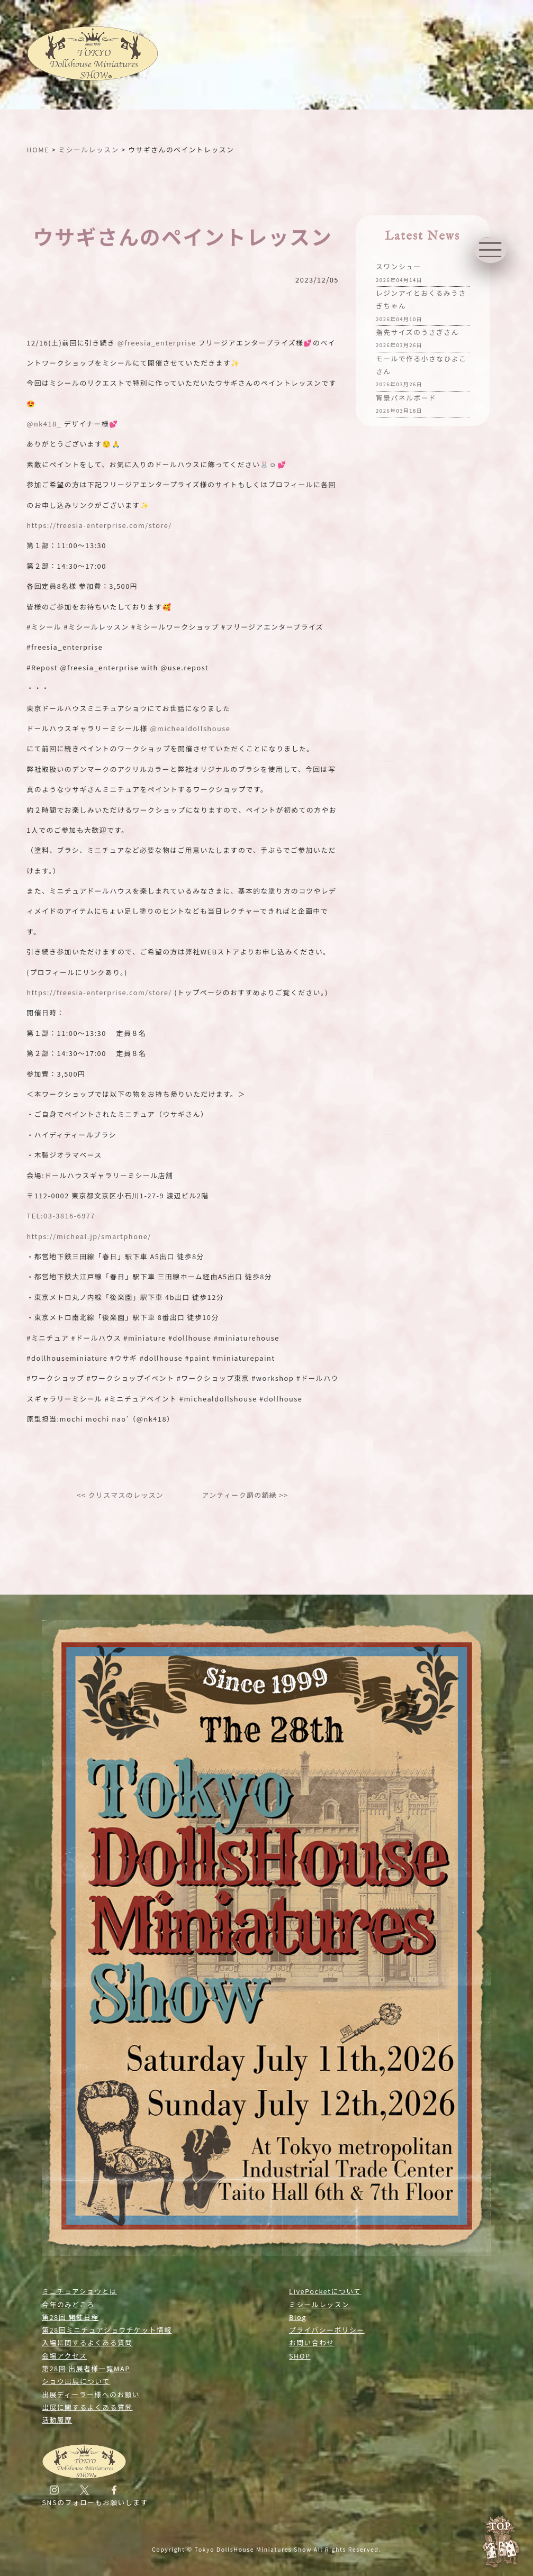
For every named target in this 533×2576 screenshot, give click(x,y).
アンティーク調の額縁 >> (245, 1495)
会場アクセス (64, 2356)
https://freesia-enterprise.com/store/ (98, 525)
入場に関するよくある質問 (87, 2342)
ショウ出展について (76, 2381)
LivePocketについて (325, 2291)
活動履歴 (57, 2420)
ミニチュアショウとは (79, 2291)
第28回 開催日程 (70, 2317)
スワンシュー (399, 273)
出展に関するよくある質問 (87, 2407)
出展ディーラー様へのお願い (91, 2394)
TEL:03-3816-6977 (60, 1215)
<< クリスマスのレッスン (120, 1495)
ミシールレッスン (319, 2304)
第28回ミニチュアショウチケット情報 (106, 2330)
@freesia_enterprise (157, 343)
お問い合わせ (312, 2342)
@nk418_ (43, 423)
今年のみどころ (68, 2304)
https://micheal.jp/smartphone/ (88, 1236)
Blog (297, 2317)
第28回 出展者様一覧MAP (86, 2368)
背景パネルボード (406, 405)
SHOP (300, 2356)
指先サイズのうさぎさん (417, 339)
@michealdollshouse (190, 728)
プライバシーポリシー (327, 2330)
